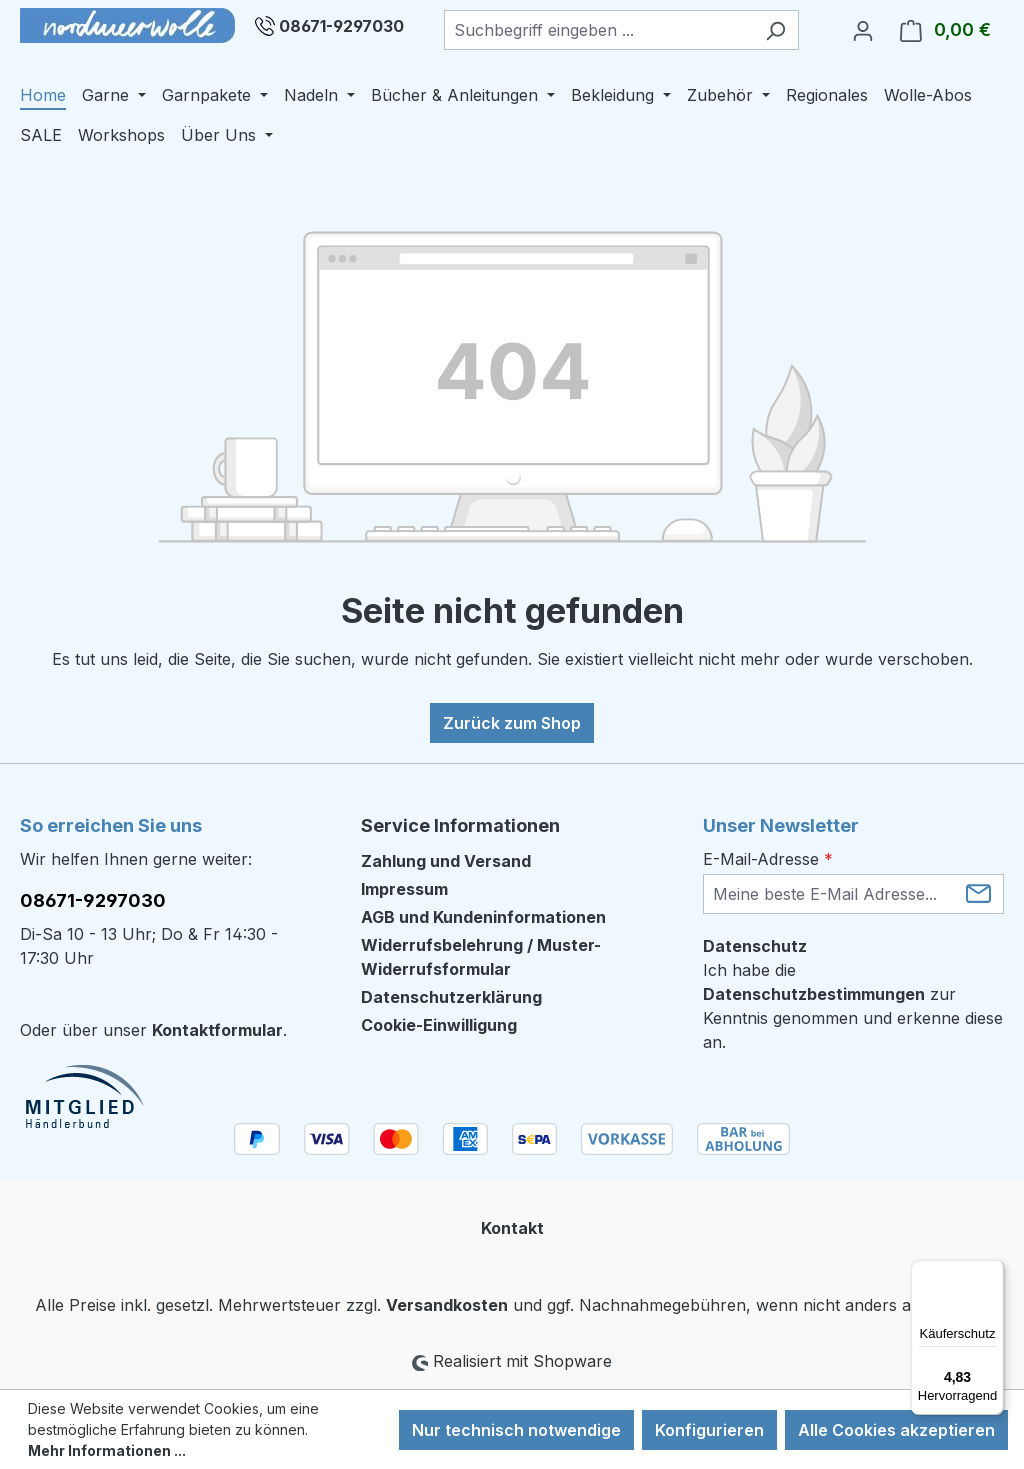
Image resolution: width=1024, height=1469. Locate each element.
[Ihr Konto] (863, 30)
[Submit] (978, 892)
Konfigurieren (709, 1430)
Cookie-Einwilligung (439, 1025)
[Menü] (992, 1272)
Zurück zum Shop (512, 723)
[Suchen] (775, 30)
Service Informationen (460, 825)
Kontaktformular (217, 1030)
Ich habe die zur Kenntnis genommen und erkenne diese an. (853, 1006)
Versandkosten (447, 1305)
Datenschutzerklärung (451, 997)
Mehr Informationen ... (107, 1450)
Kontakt (512, 1228)
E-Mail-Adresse (768, 859)
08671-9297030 (341, 26)
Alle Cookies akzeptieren (896, 1430)
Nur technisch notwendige (516, 1430)
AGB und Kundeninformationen (483, 917)
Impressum (404, 889)
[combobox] (598, 30)
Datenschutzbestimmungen (814, 994)
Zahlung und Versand (446, 861)
